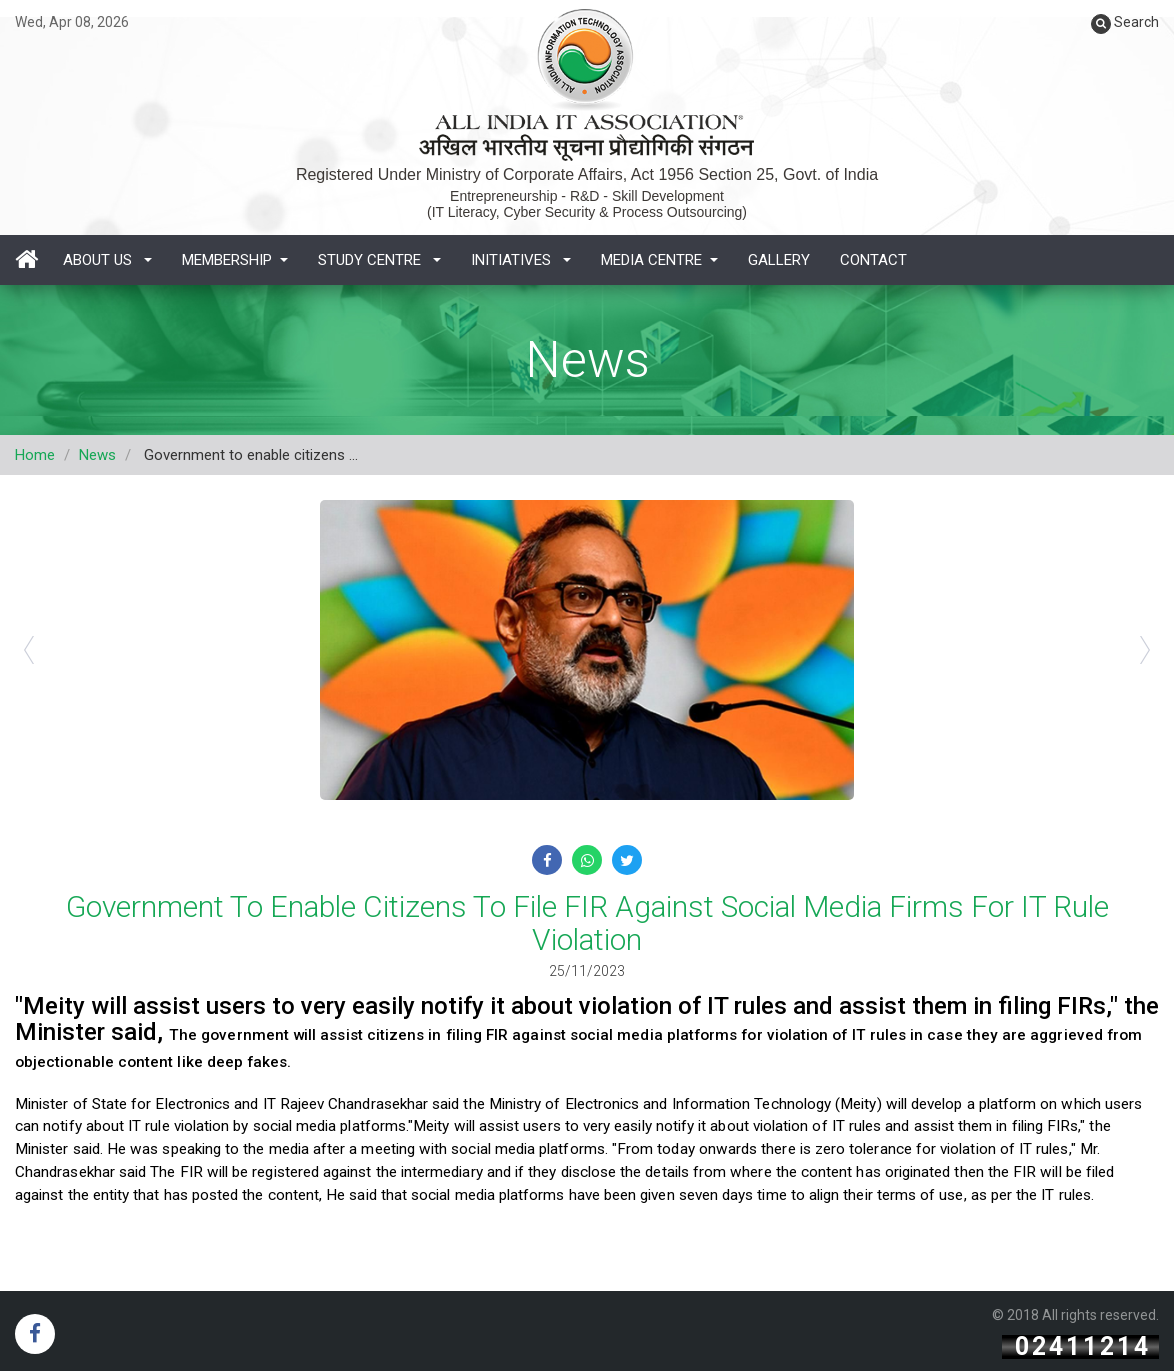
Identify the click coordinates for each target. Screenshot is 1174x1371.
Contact (873, 260)
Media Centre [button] (659, 260)
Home (35, 455)
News (97, 455)
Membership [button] (235, 260)
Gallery (779, 260)
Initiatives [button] (521, 260)
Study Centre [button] (379, 260)
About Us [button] (107, 260)
